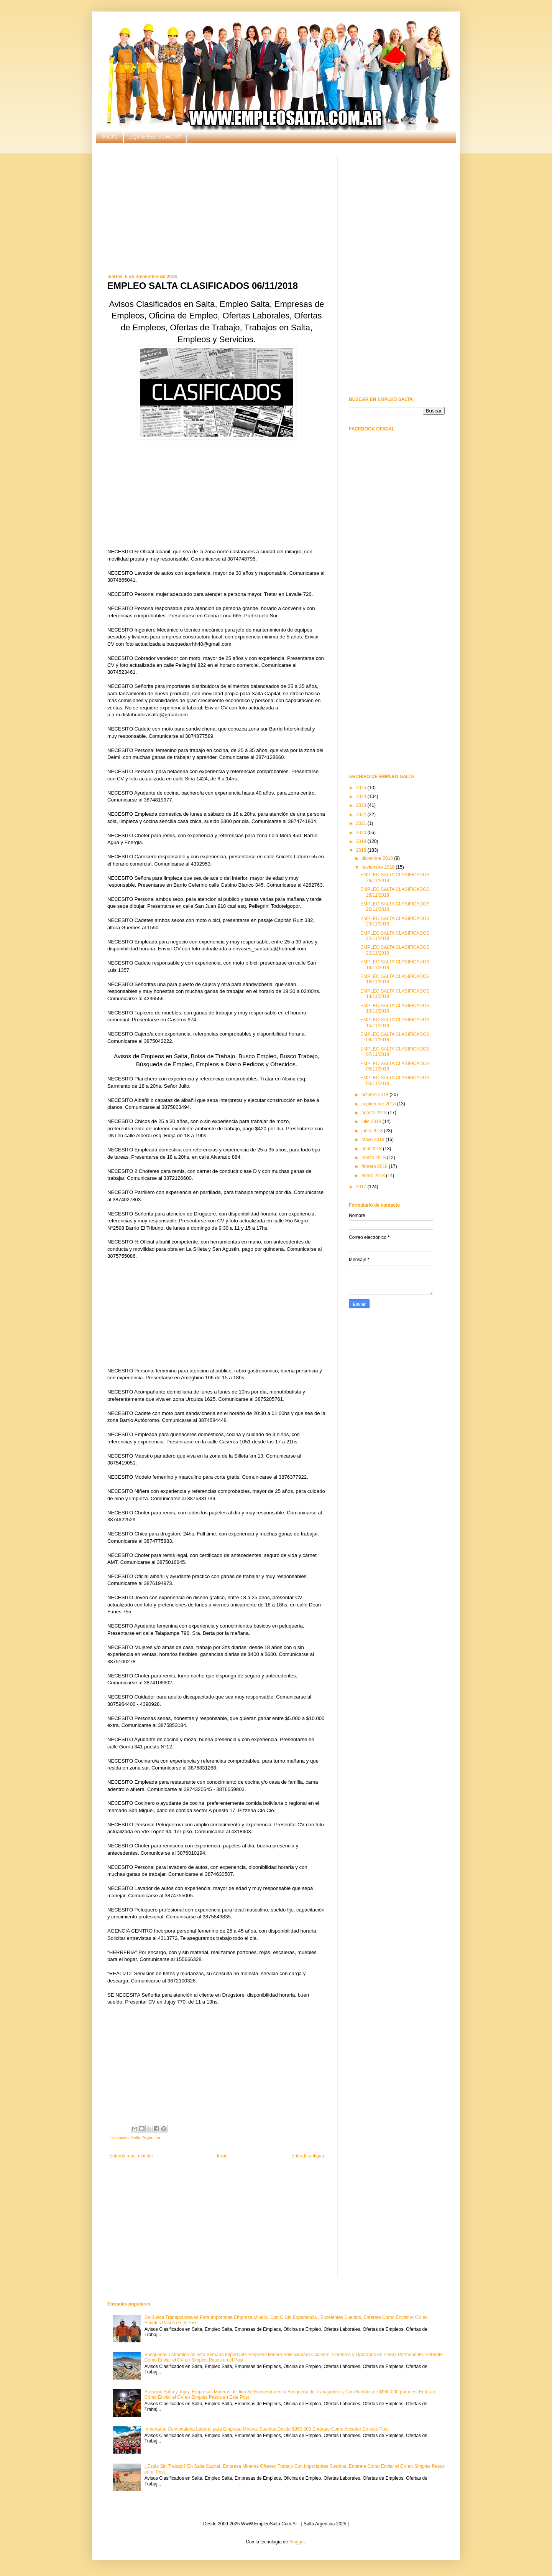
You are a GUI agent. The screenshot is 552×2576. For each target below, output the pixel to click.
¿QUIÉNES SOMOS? (155, 137)
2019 (362, 841)
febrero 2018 (375, 1166)
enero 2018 (373, 1175)
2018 (362, 850)
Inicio (222, 2156)
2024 (362, 796)
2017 (362, 1186)
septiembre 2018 (379, 1104)
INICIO (109, 137)
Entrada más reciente (131, 2156)
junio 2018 (372, 1130)
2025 (362, 787)
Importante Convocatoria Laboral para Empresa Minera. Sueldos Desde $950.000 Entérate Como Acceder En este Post (267, 2429)
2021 (362, 823)
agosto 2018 (374, 1112)
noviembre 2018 (378, 867)
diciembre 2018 (377, 858)
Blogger (297, 2542)
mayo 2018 (373, 1139)
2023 (362, 805)
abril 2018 (372, 1148)
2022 (362, 814)
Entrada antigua (307, 2156)
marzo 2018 (374, 1157)
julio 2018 (372, 1121)
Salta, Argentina (145, 2137)
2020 (362, 832)
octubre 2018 (375, 1094)
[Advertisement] (216, 208)
